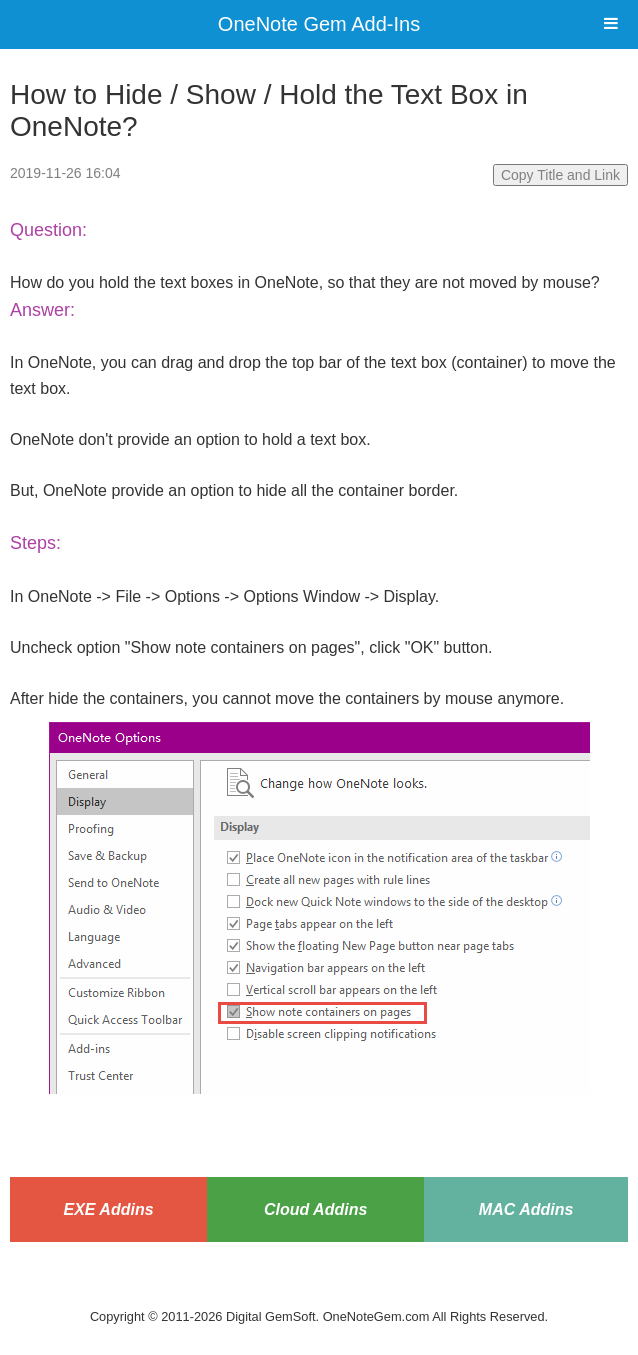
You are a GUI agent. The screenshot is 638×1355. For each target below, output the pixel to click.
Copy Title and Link (560, 175)
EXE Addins (108, 1209)
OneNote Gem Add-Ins (319, 24)
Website (319, 1291)
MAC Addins (526, 1209)
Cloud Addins (315, 1209)
